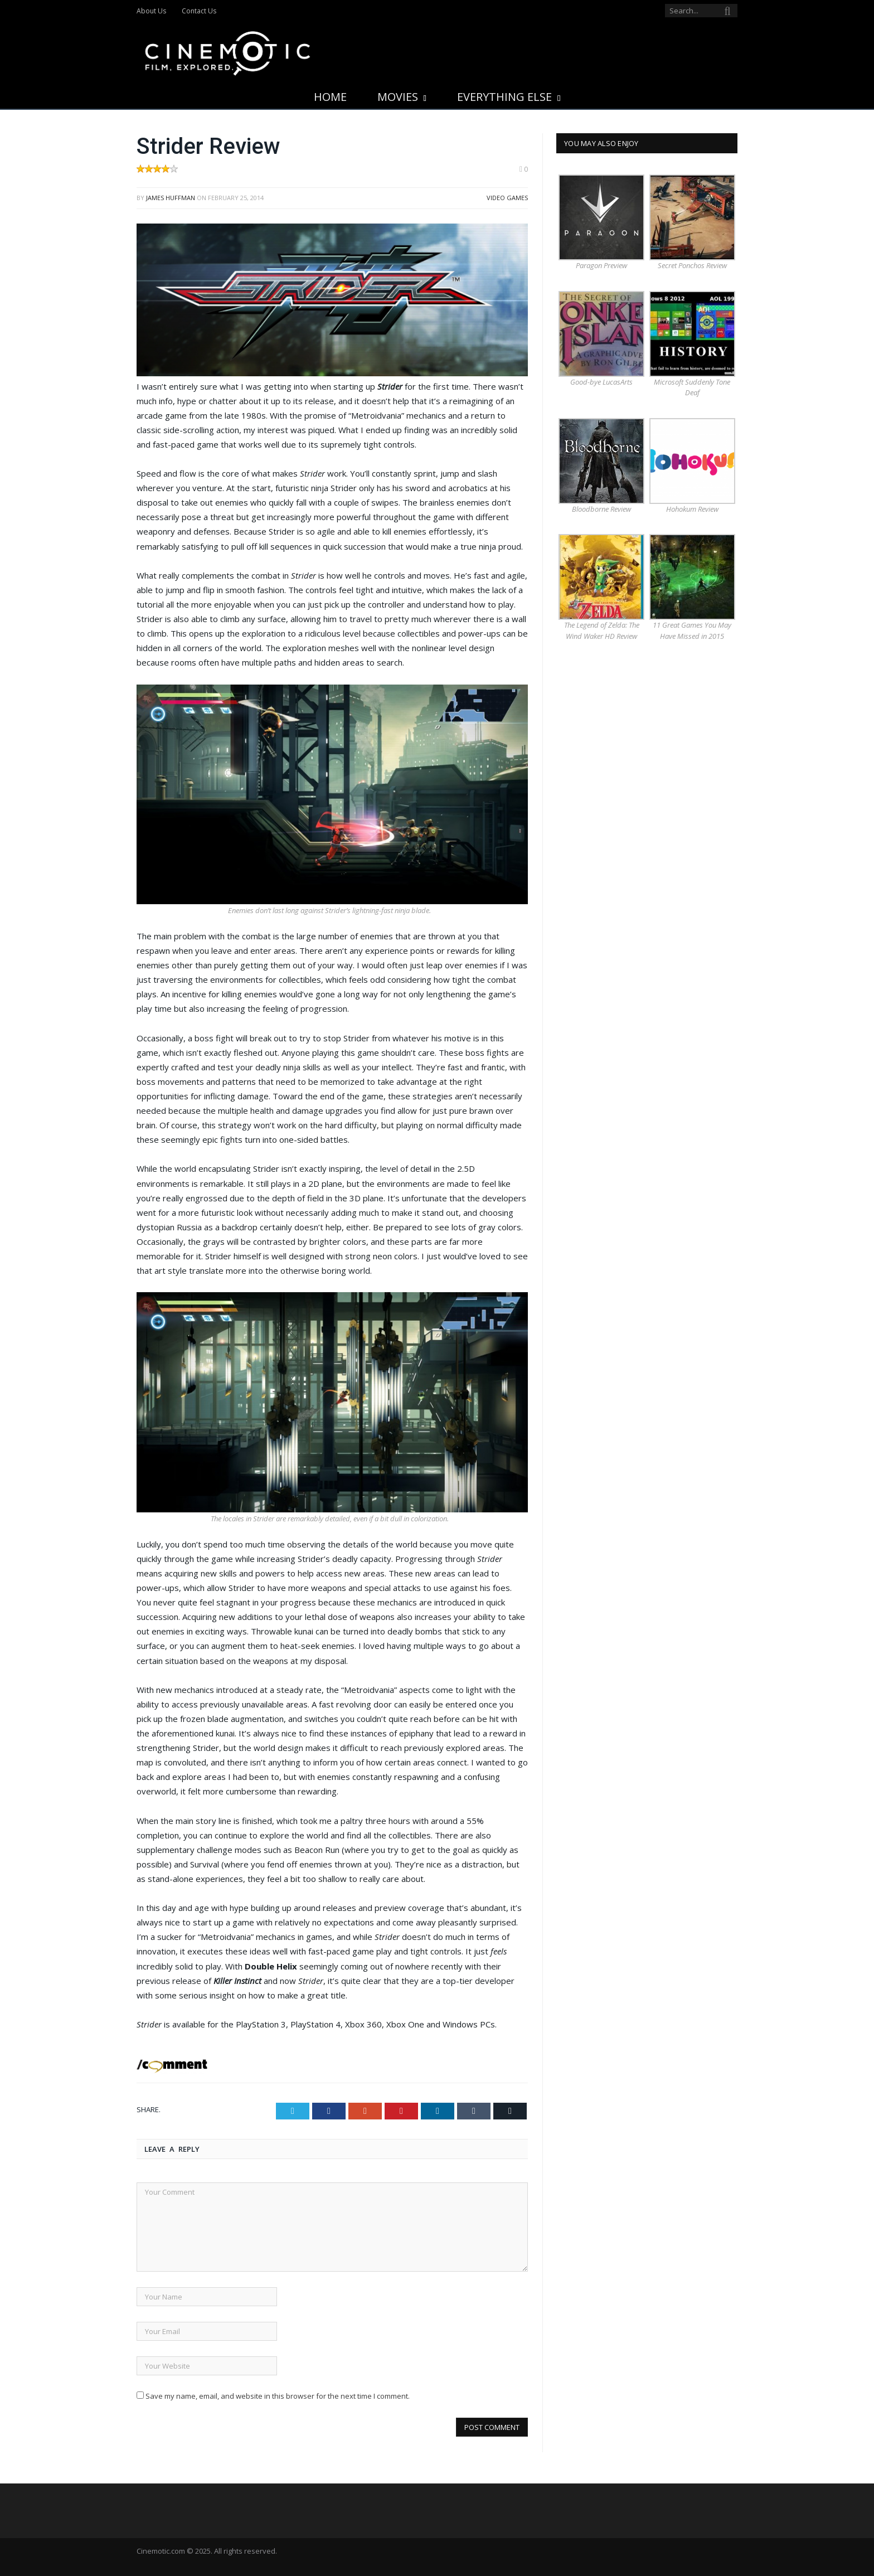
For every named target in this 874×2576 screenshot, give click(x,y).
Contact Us (199, 11)
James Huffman (170, 197)
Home (330, 96)
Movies (397, 96)
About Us (151, 11)
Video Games (507, 197)
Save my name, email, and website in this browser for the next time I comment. (277, 2396)
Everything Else (504, 96)
